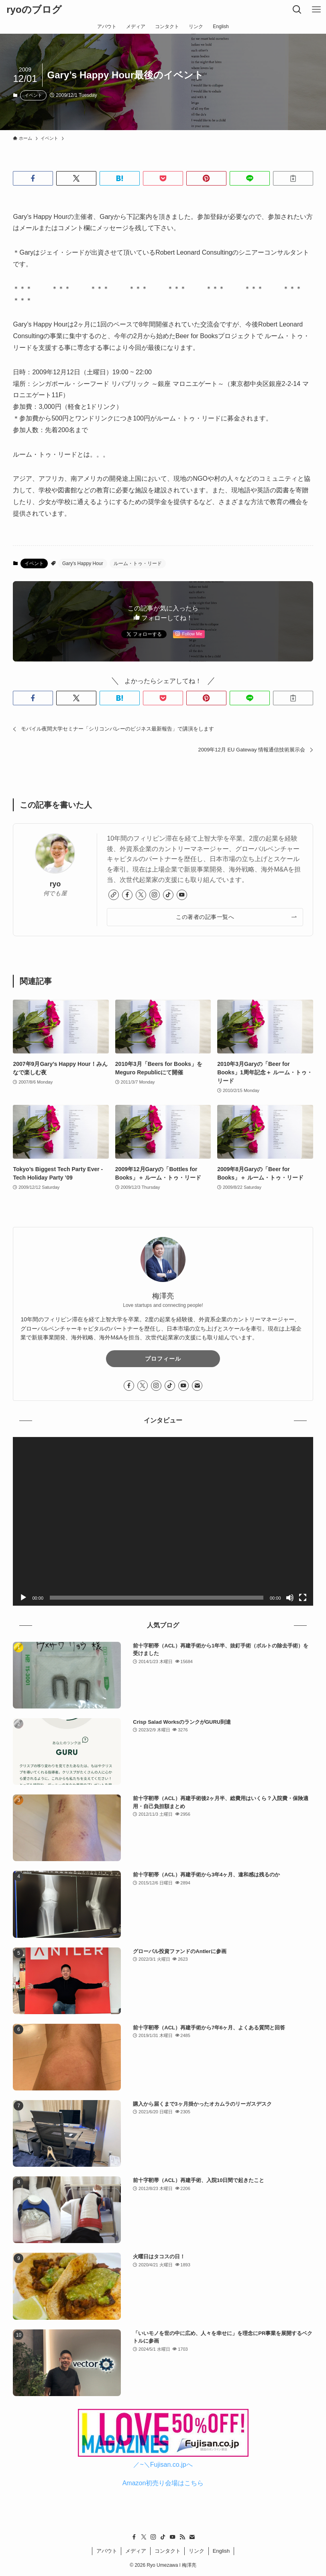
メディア (135, 2551)
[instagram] (154, 895)
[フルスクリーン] (303, 1598)
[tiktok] (168, 895)
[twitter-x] (141, 895)
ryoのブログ (33, 9)
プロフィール (163, 1358)
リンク (196, 2551)
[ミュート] (290, 1598)
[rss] (182, 2537)
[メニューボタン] (316, 9)
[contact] (197, 1385)
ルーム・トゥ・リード (138, 563)
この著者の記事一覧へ (205, 917)
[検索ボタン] (297, 9)
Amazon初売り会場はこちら (163, 2483)
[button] (33, 178)
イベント (33, 95)
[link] (113, 895)
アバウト (106, 2551)
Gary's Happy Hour (82, 563)
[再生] (23, 1598)
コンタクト (168, 2551)
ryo (55, 884)
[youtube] (182, 895)
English (221, 2551)
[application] (163, 1521)
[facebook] (127, 895)
